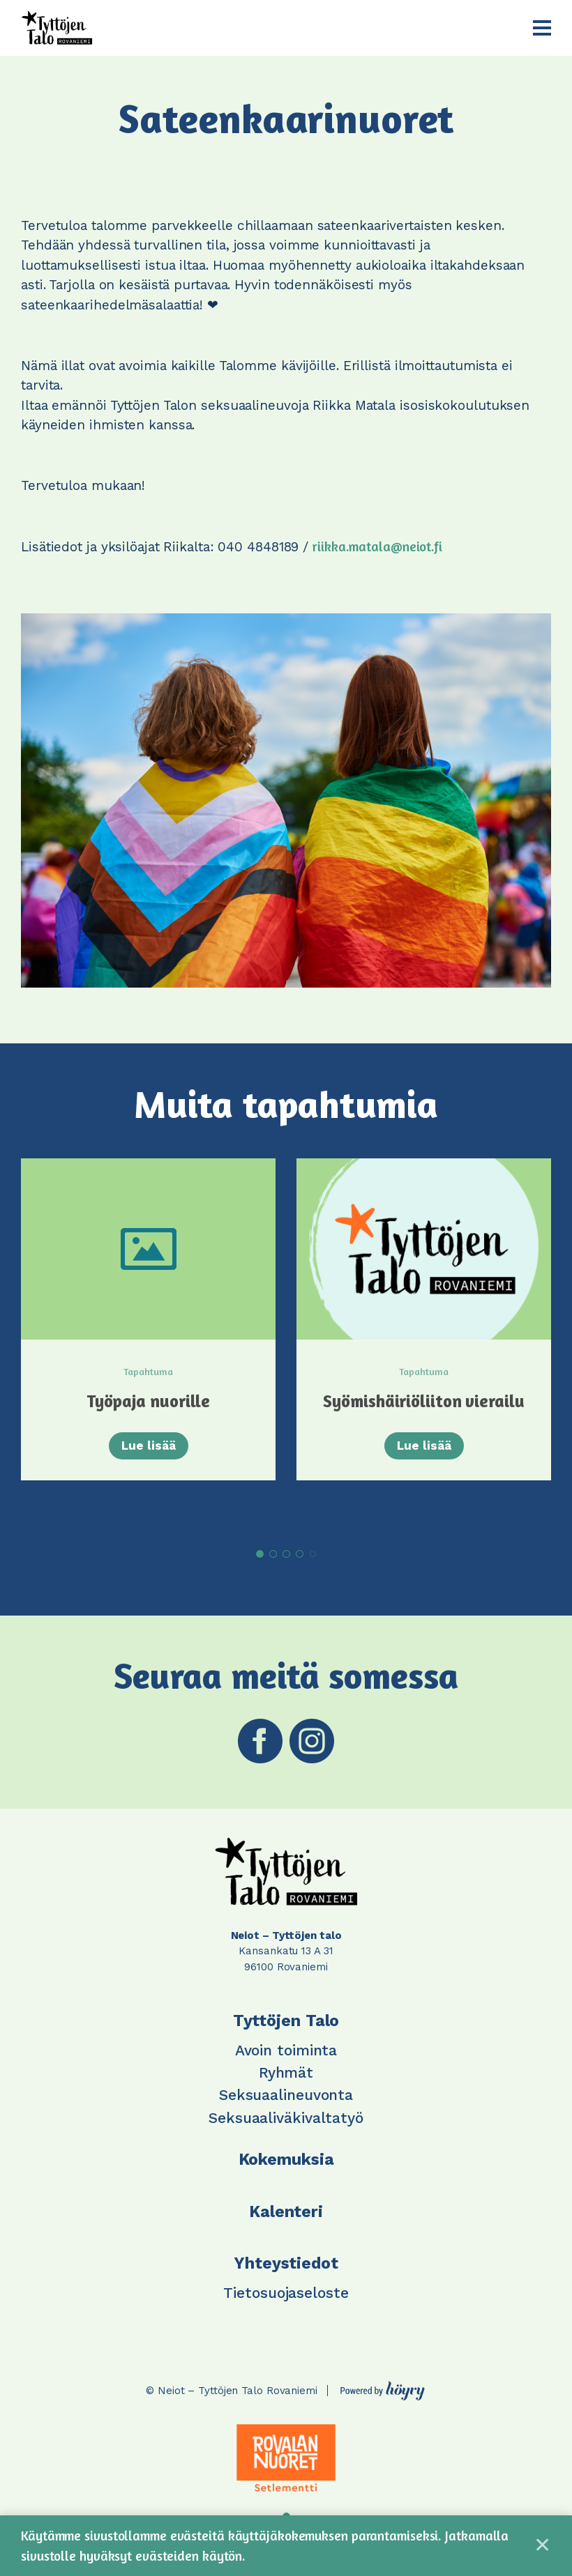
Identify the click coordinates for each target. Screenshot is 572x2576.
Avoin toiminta (286, 2049)
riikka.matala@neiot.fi (377, 546)
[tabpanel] (148, 1339)
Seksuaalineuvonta (286, 2094)
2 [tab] (273, 1554)
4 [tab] (299, 1554)
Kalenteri (286, 2211)
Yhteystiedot (286, 2263)
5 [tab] (313, 1554)
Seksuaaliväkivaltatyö (286, 2117)
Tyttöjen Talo (286, 2020)
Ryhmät (286, 2072)
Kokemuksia (286, 2159)
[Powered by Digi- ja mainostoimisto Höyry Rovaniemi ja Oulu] (382, 2387)
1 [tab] (260, 1554)
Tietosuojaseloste (285, 2292)
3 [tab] (286, 1554)
